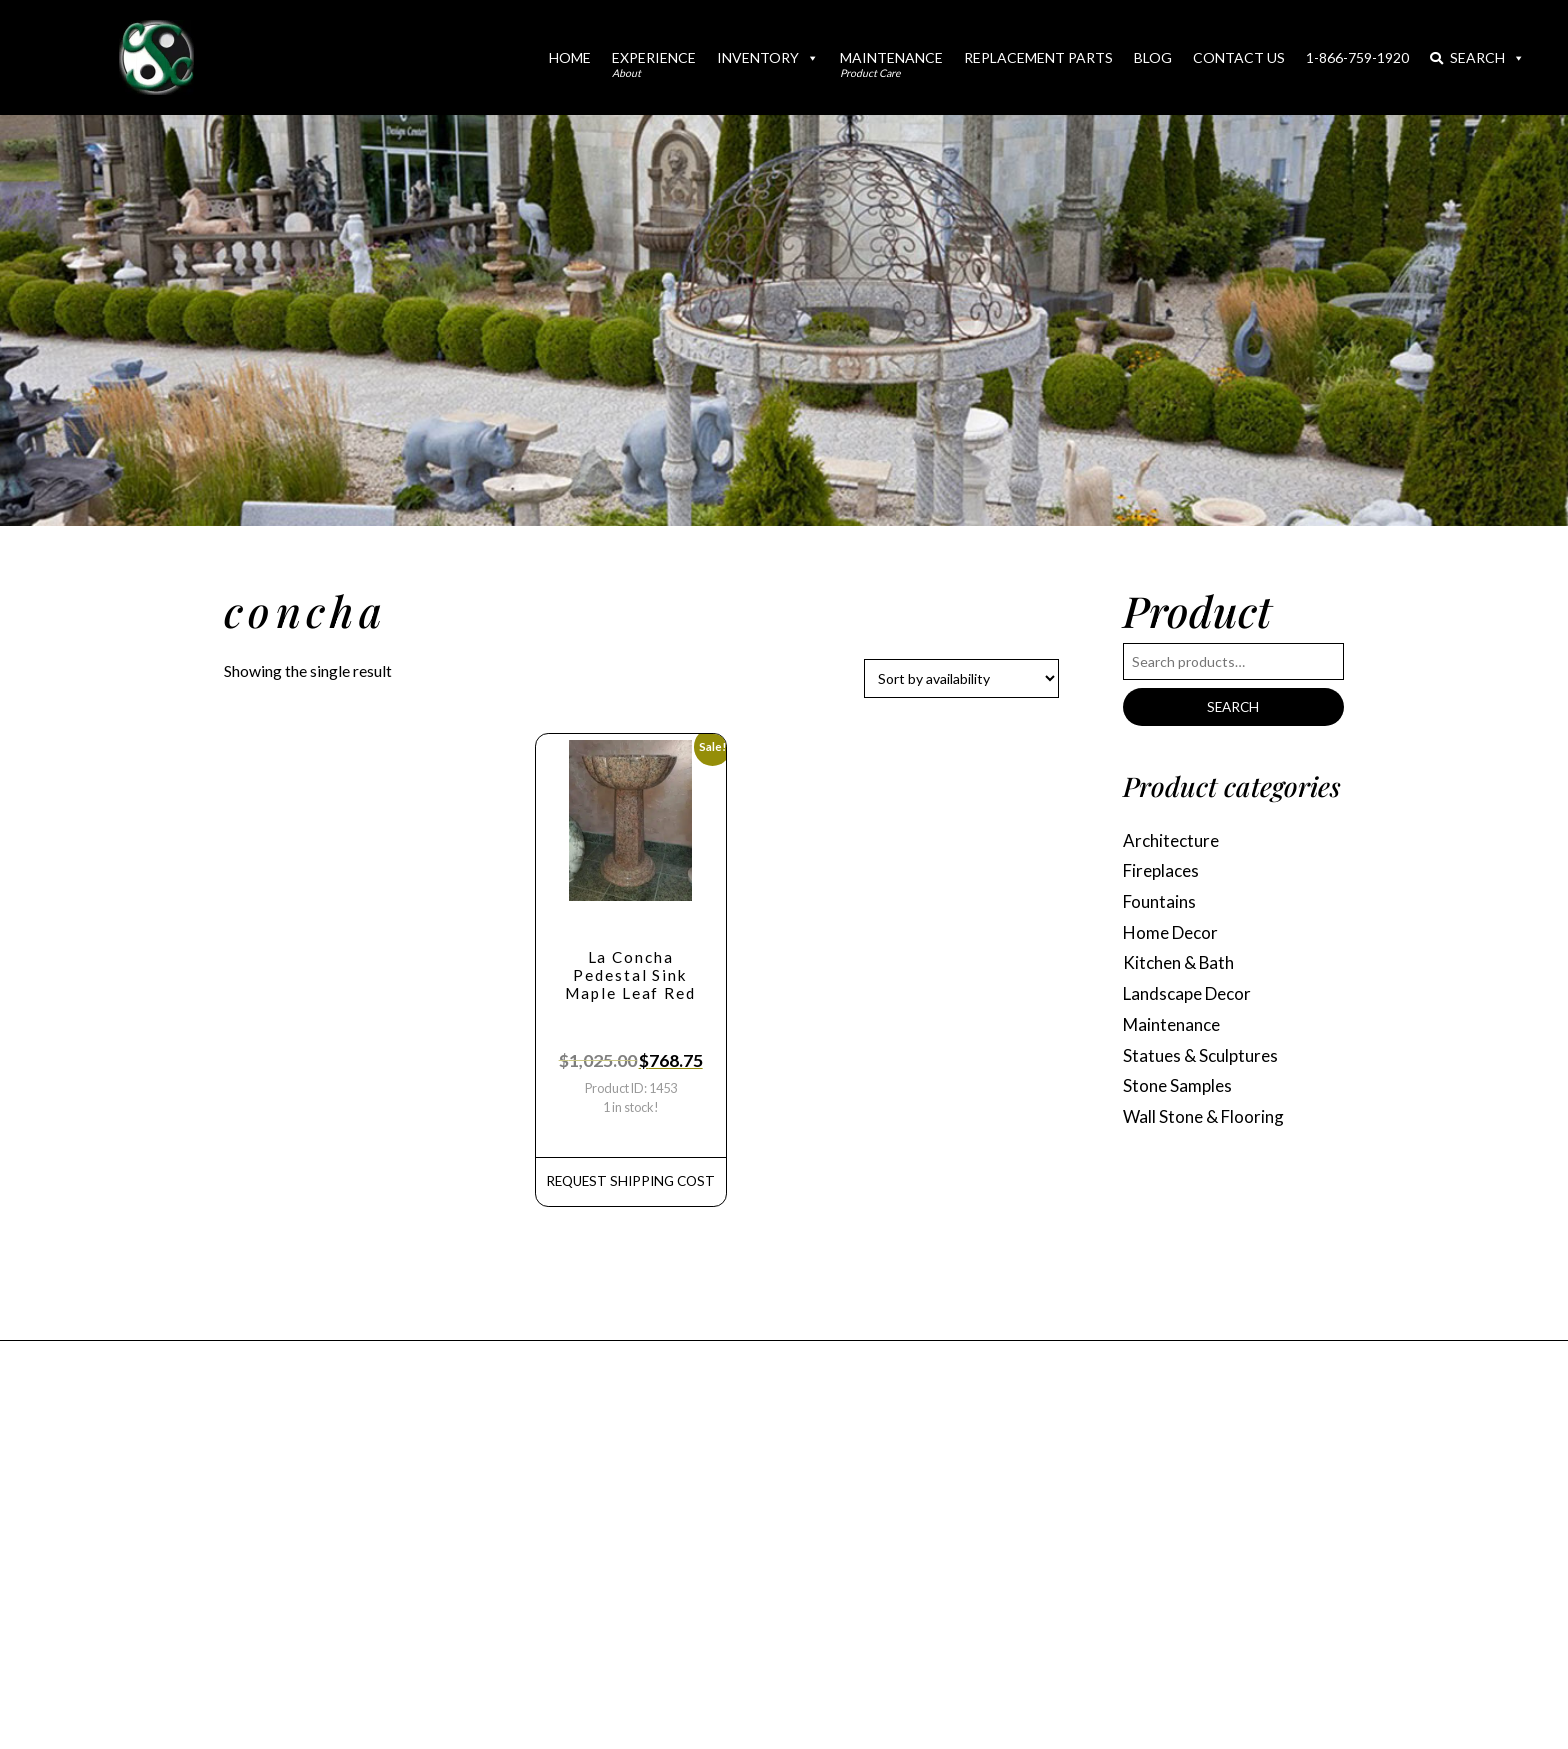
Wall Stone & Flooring (1206, 1127)
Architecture (1174, 841)
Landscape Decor (1191, 1000)
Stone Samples (1179, 1095)
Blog (1153, 57)
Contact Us (1239, 57)
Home (570, 57)
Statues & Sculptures (1204, 1063)
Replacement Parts (1038, 57)
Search (1477, 57)
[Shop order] (961, 678)
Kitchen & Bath (1182, 968)
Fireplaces (1163, 873)
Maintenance (891, 64)
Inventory (768, 57)
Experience (654, 64)
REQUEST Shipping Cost (630, 1185)
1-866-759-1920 (1357, 57)
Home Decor (1173, 936)
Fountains (1161, 905)
